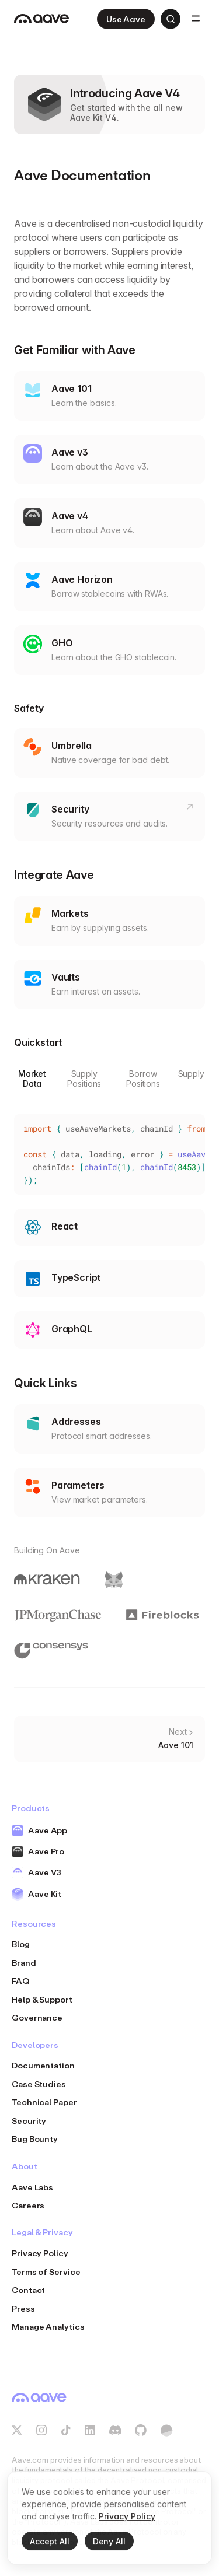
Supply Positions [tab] (84, 1078)
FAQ (20, 1981)
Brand (24, 1963)
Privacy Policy (40, 2253)
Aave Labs (32, 2187)
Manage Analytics (48, 2327)
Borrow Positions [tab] (143, 1078)
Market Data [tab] (32, 1078)
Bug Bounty (35, 2139)
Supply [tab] (191, 1074)
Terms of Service (46, 2272)
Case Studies (39, 2084)
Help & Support (42, 1999)
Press (23, 2309)
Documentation (43, 2065)
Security (29, 2121)
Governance (37, 2017)
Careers (28, 2205)
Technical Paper (44, 2102)
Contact (28, 2290)
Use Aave (125, 19)
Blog (21, 1944)
